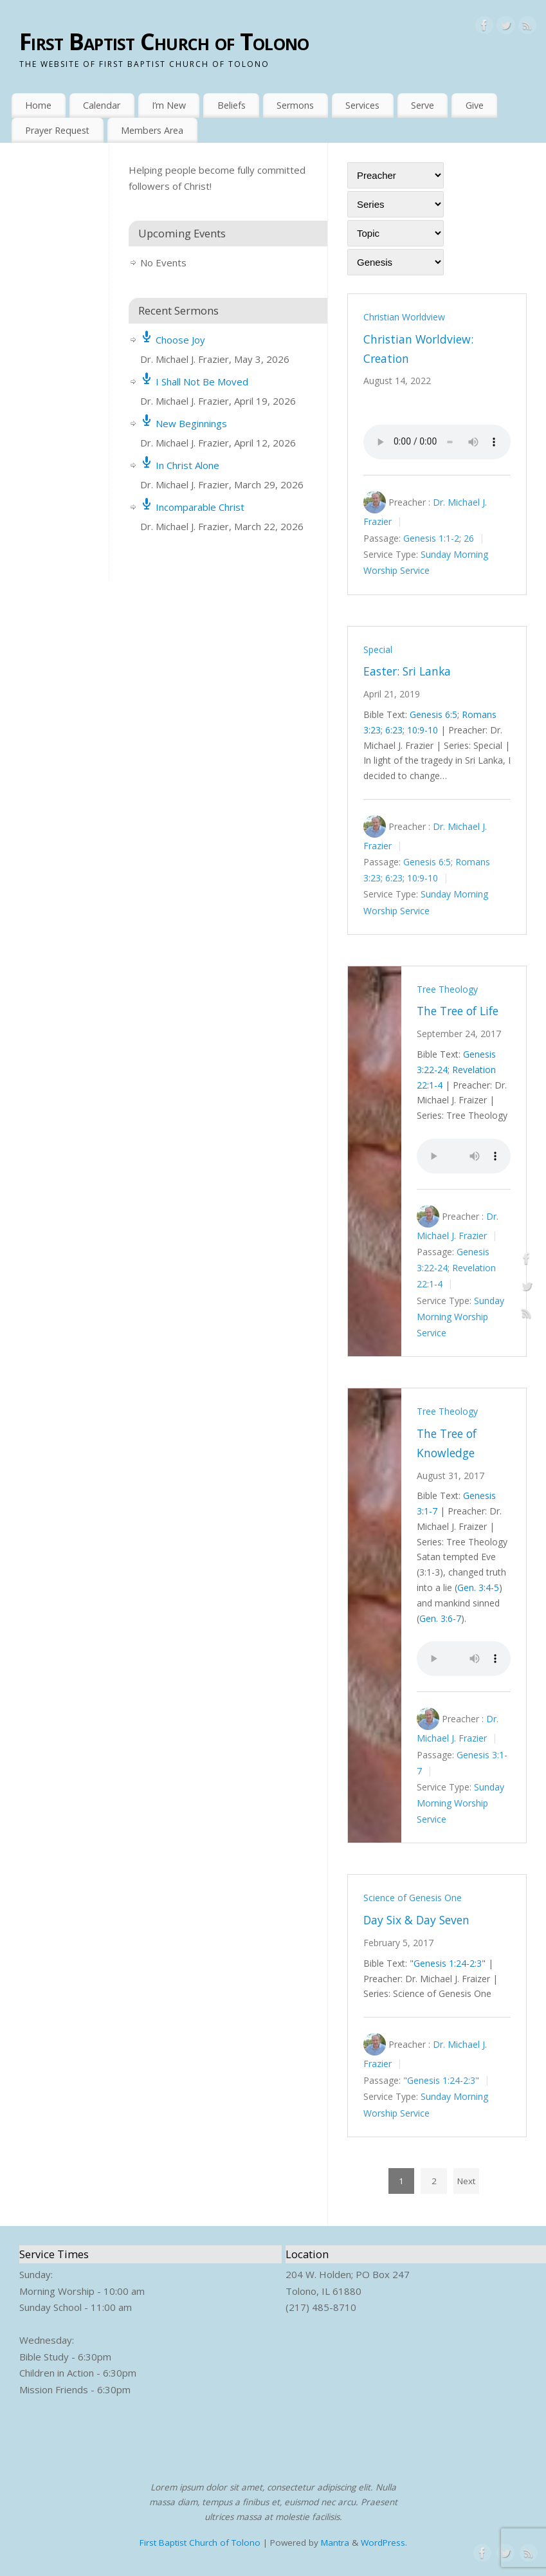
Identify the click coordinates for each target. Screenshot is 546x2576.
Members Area (152, 130)
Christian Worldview (404, 317)
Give (475, 105)
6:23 (394, 730)
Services (362, 105)
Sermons (295, 105)
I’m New (169, 105)
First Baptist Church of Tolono (164, 41)
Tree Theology (447, 989)
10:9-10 (422, 730)
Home (38, 105)
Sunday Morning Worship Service (460, 1316)
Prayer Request (57, 130)
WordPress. (384, 2542)
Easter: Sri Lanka (407, 671)
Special (377, 649)
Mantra (335, 2542)
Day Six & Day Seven (416, 1919)
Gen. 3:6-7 (440, 1618)
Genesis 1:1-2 (431, 538)
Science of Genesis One (412, 1897)
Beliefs (231, 105)
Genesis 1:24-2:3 (448, 1963)
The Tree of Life (457, 1010)
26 (469, 538)
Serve (422, 105)
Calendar (101, 105)
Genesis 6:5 (433, 714)
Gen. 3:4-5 (478, 1587)
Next (466, 2181)
